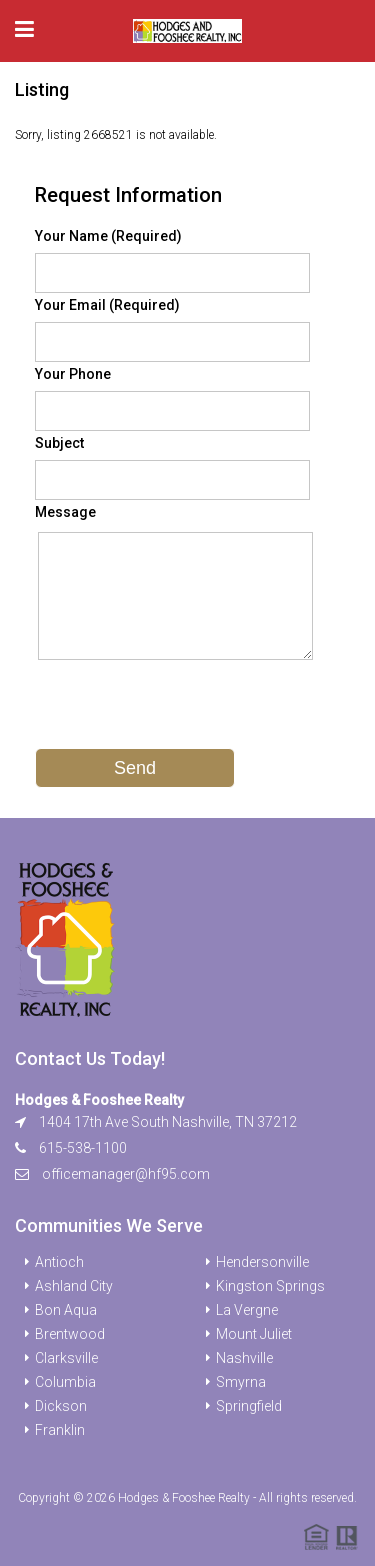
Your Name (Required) (108, 236)
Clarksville (66, 1358)
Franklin (60, 1430)
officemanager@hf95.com (126, 1174)
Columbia (65, 1382)
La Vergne (247, 1310)
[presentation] (187, 709)
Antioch (59, 1262)
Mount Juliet (254, 1334)
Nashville (244, 1358)
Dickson (61, 1406)
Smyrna (241, 1382)
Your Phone (73, 374)
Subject (59, 443)
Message (65, 512)
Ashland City (74, 1286)
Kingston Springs (270, 1286)
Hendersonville (262, 1262)
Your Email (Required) (107, 305)
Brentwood (70, 1334)
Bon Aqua (66, 1310)
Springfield (249, 1406)
